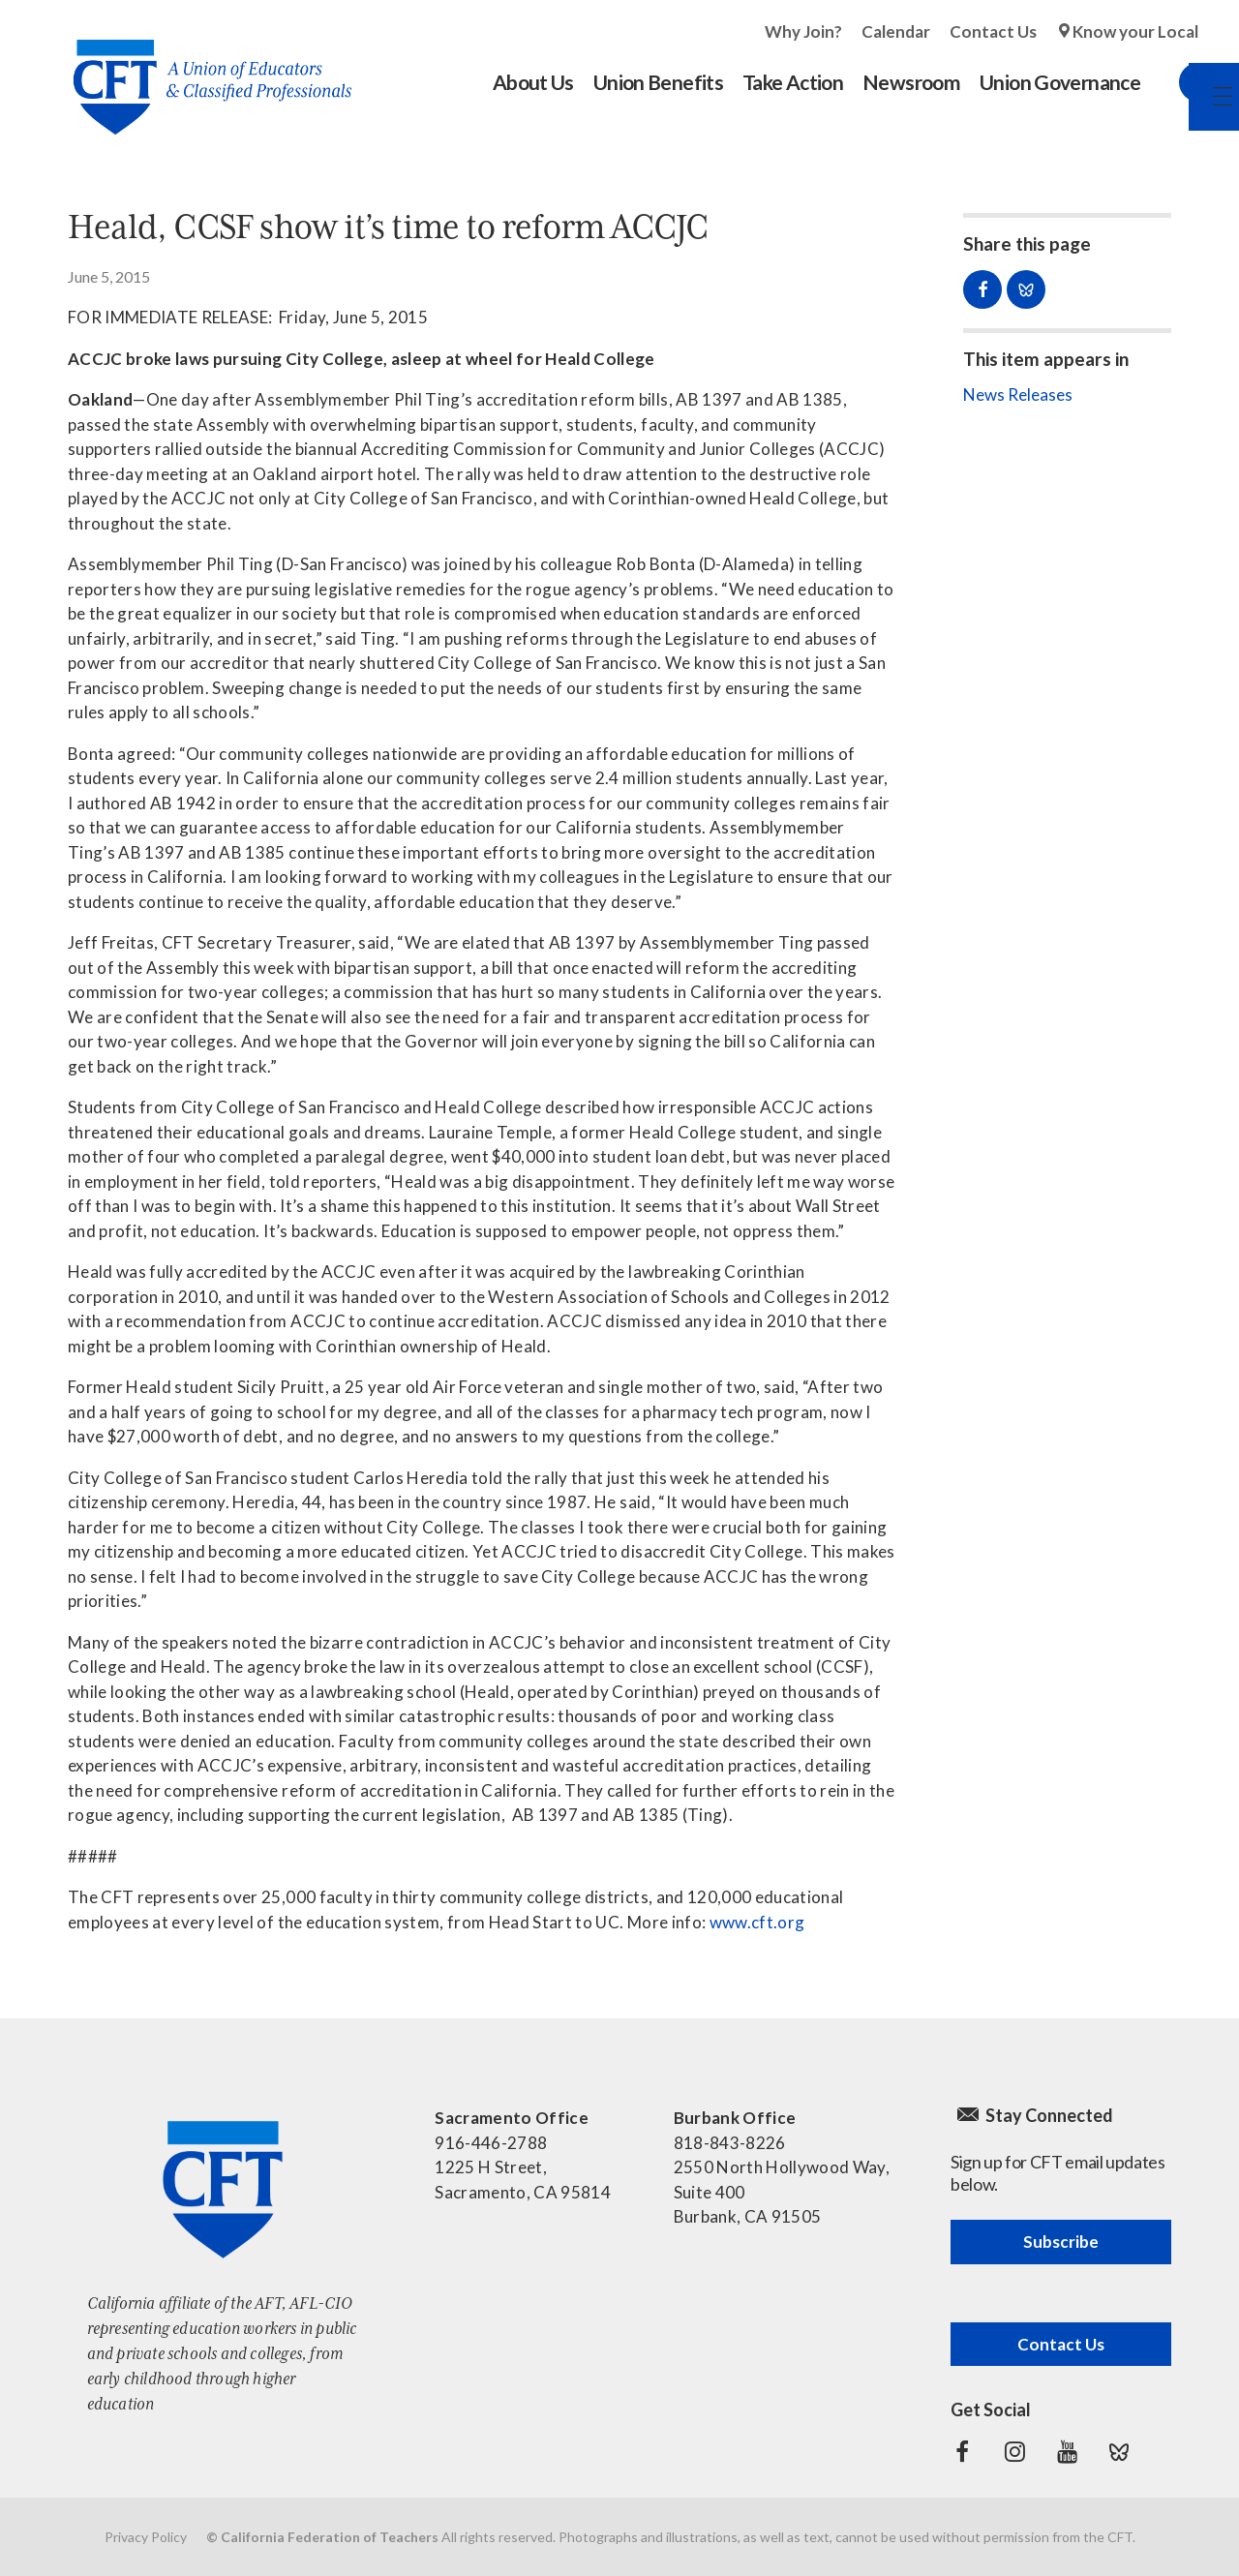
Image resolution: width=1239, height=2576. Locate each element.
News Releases (1018, 394)
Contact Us (993, 31)
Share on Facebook (982, 289)
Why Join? (803, 31)
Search (1179, 82)
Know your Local (1135, 31)
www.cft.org (757, 1922)
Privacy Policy (146, 2537)
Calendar (895, 31)
